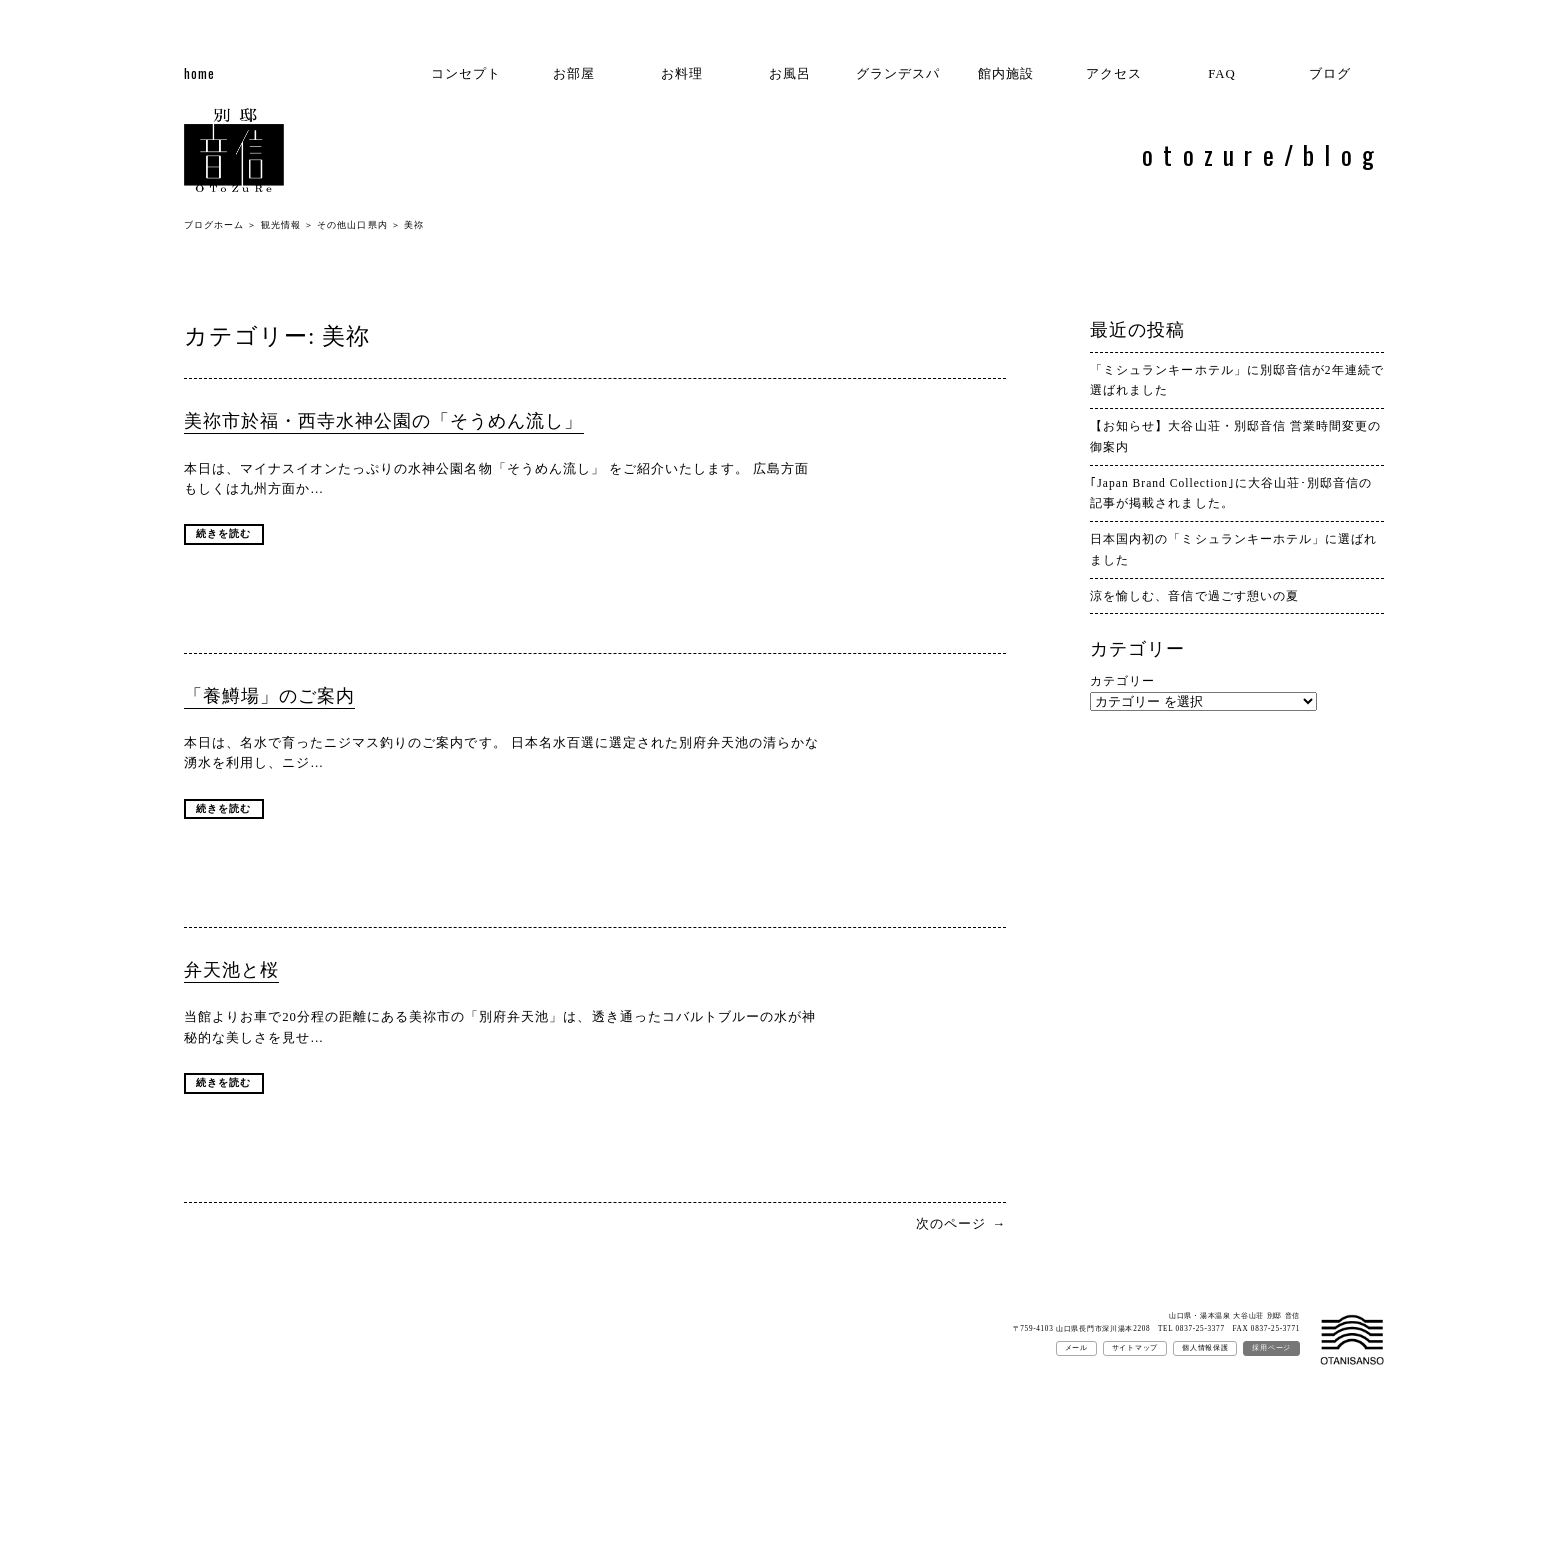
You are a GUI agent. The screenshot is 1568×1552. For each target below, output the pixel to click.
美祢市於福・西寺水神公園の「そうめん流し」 (384, 421)
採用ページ (1271, 1348)
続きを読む (223, 533)
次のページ (961, 1224)
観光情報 (281, 225)
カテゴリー (1122, 681)
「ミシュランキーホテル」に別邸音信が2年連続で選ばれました (1236, 380)
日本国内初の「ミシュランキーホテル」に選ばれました (1233, 549)
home (199, 73)
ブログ (1330, 74)
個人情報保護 (1205, 1348)
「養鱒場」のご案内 (269, 696)
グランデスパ (898, 74)
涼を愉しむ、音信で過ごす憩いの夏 (1194, 596)
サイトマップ (1135, 1348)
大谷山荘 (1352, 1341)
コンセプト (466, 74)
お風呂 (790, 74)
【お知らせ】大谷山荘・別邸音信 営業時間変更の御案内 (1235, 436)
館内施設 (1006, 74)
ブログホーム (214, 225)
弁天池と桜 (231, 970)
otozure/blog (1263, 154)
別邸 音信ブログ (234, 153)
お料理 (682, 74)
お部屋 (574, 74)
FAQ (1222, 74)
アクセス (1114, 74)
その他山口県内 (352, 225)
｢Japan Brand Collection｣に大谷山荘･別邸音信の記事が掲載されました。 (1231, 493)
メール (1076, 1348)
